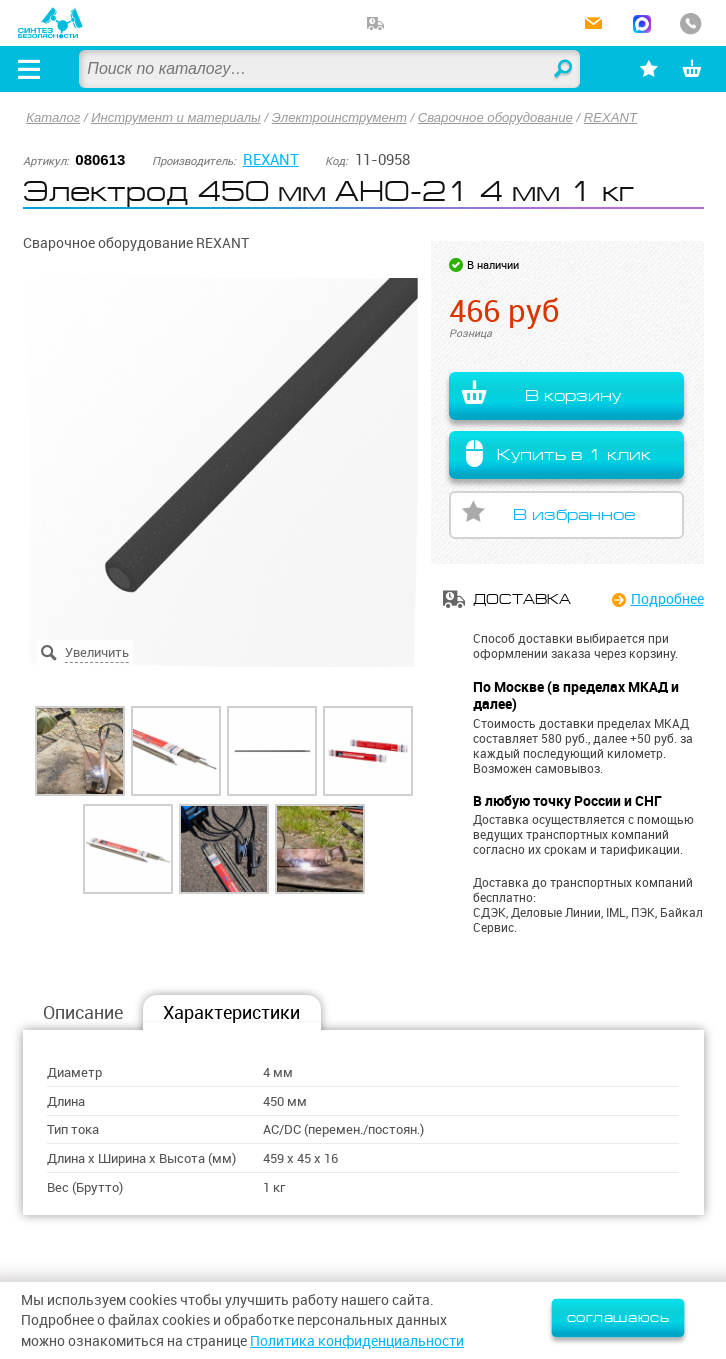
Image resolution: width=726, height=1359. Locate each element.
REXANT (610, 117)
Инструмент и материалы (176, 117)
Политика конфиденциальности (357, 1341)
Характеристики (231, 1012)
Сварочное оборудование (495, 117)
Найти (564, 70)
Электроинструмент (339, 117)
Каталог (53, 117)
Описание (83, 1012)
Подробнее (667, 599)
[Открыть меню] (29, 69)
